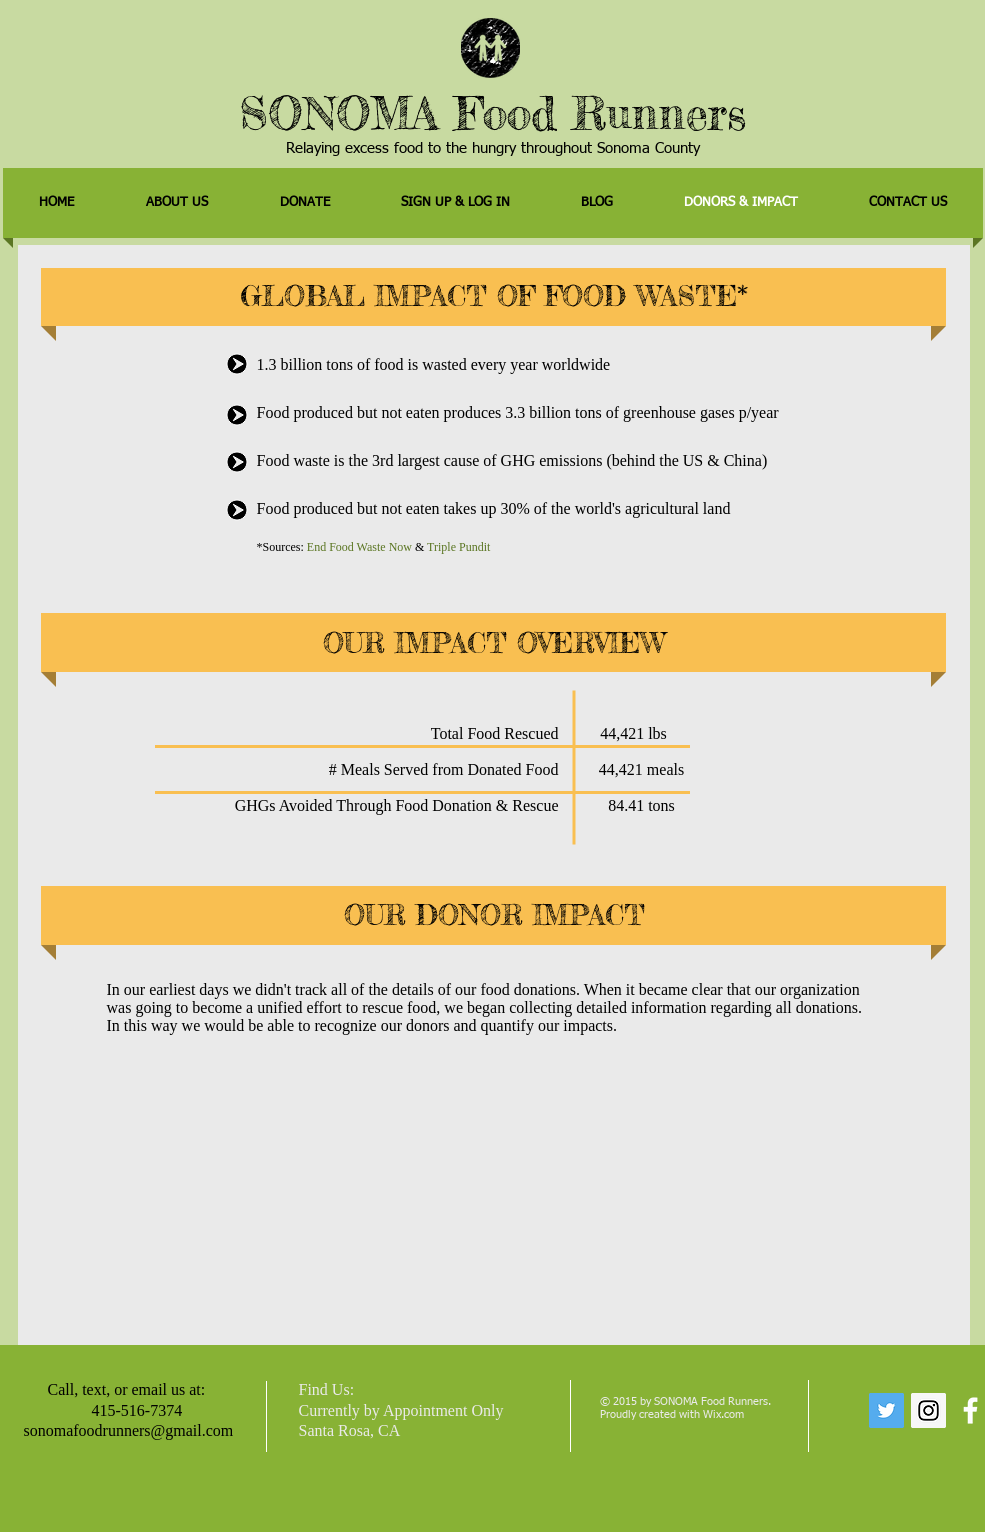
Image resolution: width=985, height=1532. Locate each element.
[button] (305, 203)
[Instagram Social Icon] (928, 1410)
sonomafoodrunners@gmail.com (129, 1430)
